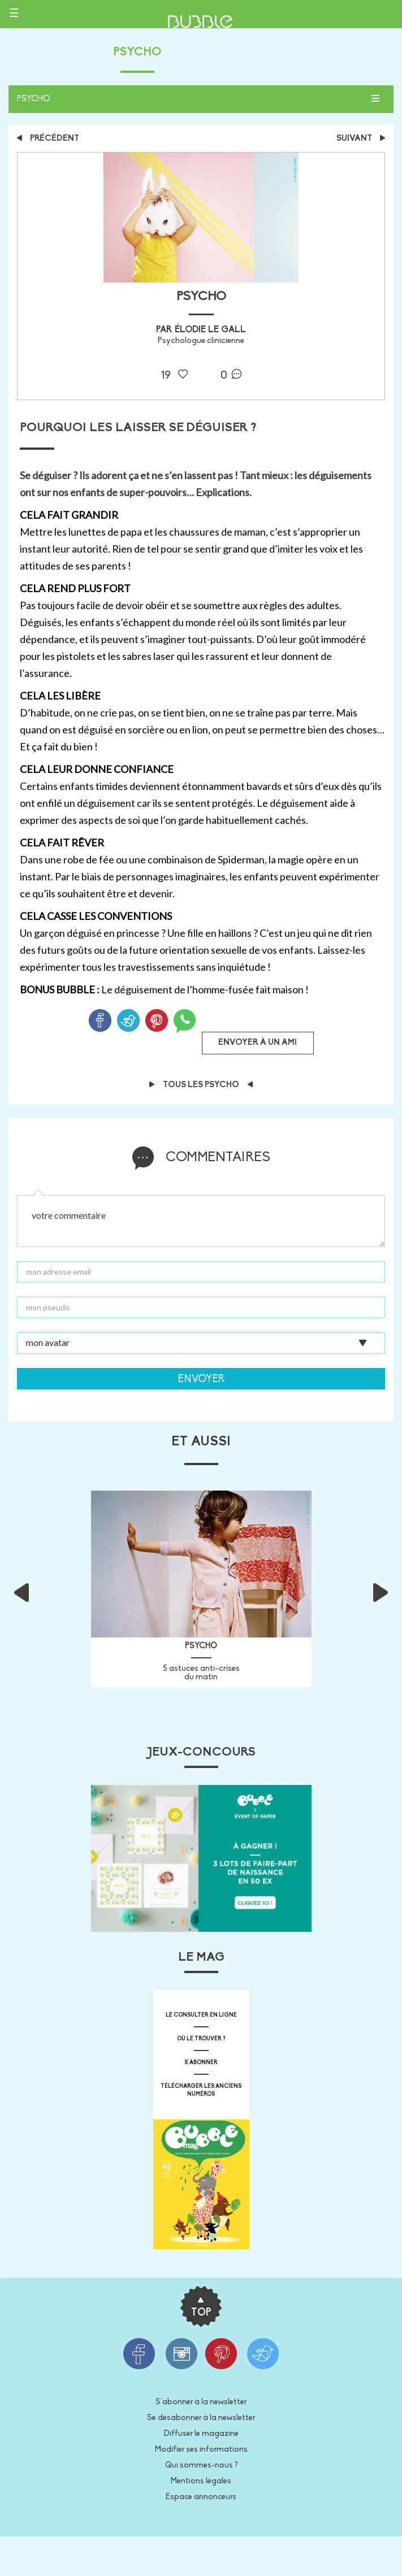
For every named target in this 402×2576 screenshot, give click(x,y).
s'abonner (201, 2063)
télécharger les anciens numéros (201, 2090)
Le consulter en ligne (201, 2015)
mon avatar (48, 1341)
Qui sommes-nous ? (201, 2465)
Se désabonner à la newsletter (201, 2418)
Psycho (33, 99)
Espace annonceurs (201, 2497)
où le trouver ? (201, 2039)
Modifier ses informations (201, 2449)
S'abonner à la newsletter (201, 2402)
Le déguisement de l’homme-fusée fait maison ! (205, 989)
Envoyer (201, 1379)
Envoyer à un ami (257, 1043)
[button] (37, 1589)
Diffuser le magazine (201, 2434)
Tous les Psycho (201, 1085)
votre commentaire (201, 1221)
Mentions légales (201, 2481)
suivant (360, 138)
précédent (48, 138)
